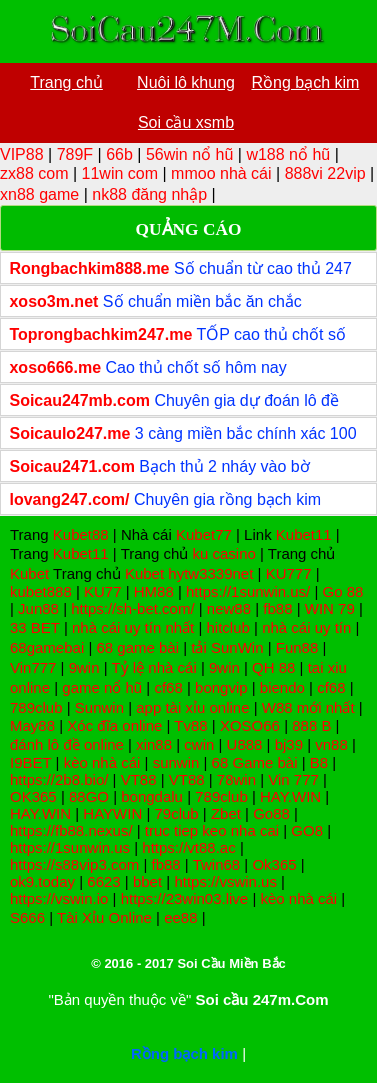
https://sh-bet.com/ (132, 608)
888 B (311, 725)
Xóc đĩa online (114, 725)
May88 (32, 725)
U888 (245, 744)
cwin (199, 744)
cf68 (168, 687)
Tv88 (190, 725)
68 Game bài (255, 762)
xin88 (154, 744)
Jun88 (38, 608)
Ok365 (274, 864)
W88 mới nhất (308, 707)
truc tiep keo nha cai (212, 830)
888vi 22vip (325, 173)
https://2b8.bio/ (59, 779)
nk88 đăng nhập (149, 194)
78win (236, 779)
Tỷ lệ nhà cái (154, 667)
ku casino (223, 553)
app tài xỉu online (192, 707)
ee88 (180, 917)
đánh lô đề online (67, 744)
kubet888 (41, 591)
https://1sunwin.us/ (248, 591)
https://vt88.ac (188, 847)
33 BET (35, 627)
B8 (319, 762)
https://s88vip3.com (74, 864)
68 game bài (137, 647)
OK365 (33, 796)
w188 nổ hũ (288, 154)
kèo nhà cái (102, 762)
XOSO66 (250, 725)
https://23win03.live (185, 898)
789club (36, 707)
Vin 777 (293, 779)
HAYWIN (112, 813)
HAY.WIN (290, 796)
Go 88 (343, 591)
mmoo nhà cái (221, 173)
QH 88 (273, 667)
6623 (103, 881)
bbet (147, 881)
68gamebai (47, 647)
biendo (282, 687)
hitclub (228, 627)
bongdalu (152, 796)
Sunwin (99, 707)
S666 (27, 917)
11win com (120, 173)
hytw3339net (210, 573)
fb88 (277, 608)
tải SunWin (227, 647)
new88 (229, 608)
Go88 (271, 813)
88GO (89, 796)
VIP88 (22, 154)
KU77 (103, 591)
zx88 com (34, 173)
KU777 (289, 573)
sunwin (176, 762)
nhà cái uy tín (306, 627)
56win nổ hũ (189, 154)
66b (119, 154)
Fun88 (297, 647)
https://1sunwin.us (70, 847)
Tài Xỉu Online (104, 917)
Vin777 (33, 667)
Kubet (29, 573)
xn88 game (39, 194)
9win (84, 667)
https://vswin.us (225, 881)
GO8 (307, 830)
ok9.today (42, 881)
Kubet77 (204, 534)
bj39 (289, 744)
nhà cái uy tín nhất (133, 627)
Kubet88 (81, 534)
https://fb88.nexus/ (71, 830)
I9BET (30, 762)
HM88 (154, 591)
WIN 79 (330, 608)
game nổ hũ (102, 687)
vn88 (331, 744)
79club (176, 813)
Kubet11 (304, 534)
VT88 (139, 779)
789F (75, 154)
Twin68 (217, 864)
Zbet (226, 813)
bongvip (221, 687)
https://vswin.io (59, 898)
